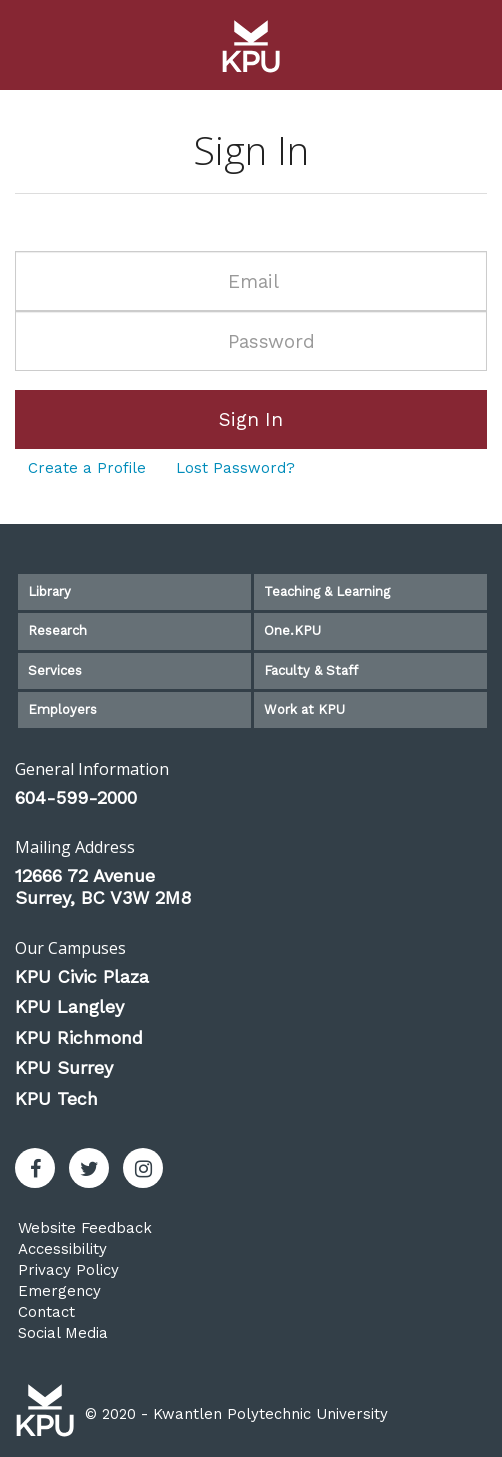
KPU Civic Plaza (82, 976)
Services (55, 670)
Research (57, 630)
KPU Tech (56, 1098)
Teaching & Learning (327, 591)
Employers (62, 709)
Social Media (63, 1333)
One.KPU (292, 630)
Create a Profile (87, 468)
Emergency (59, 1291)
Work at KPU (304, 709)
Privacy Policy (68, 1270)
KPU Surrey (64, 1067)
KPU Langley (69, 1006)
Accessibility (62, 1249)
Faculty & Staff (311, 670)
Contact (46, 1312)
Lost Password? (235, 468)
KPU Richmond (79, 1037)
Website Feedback (85, 1228)
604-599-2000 (76, 797)
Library (49, 591)
